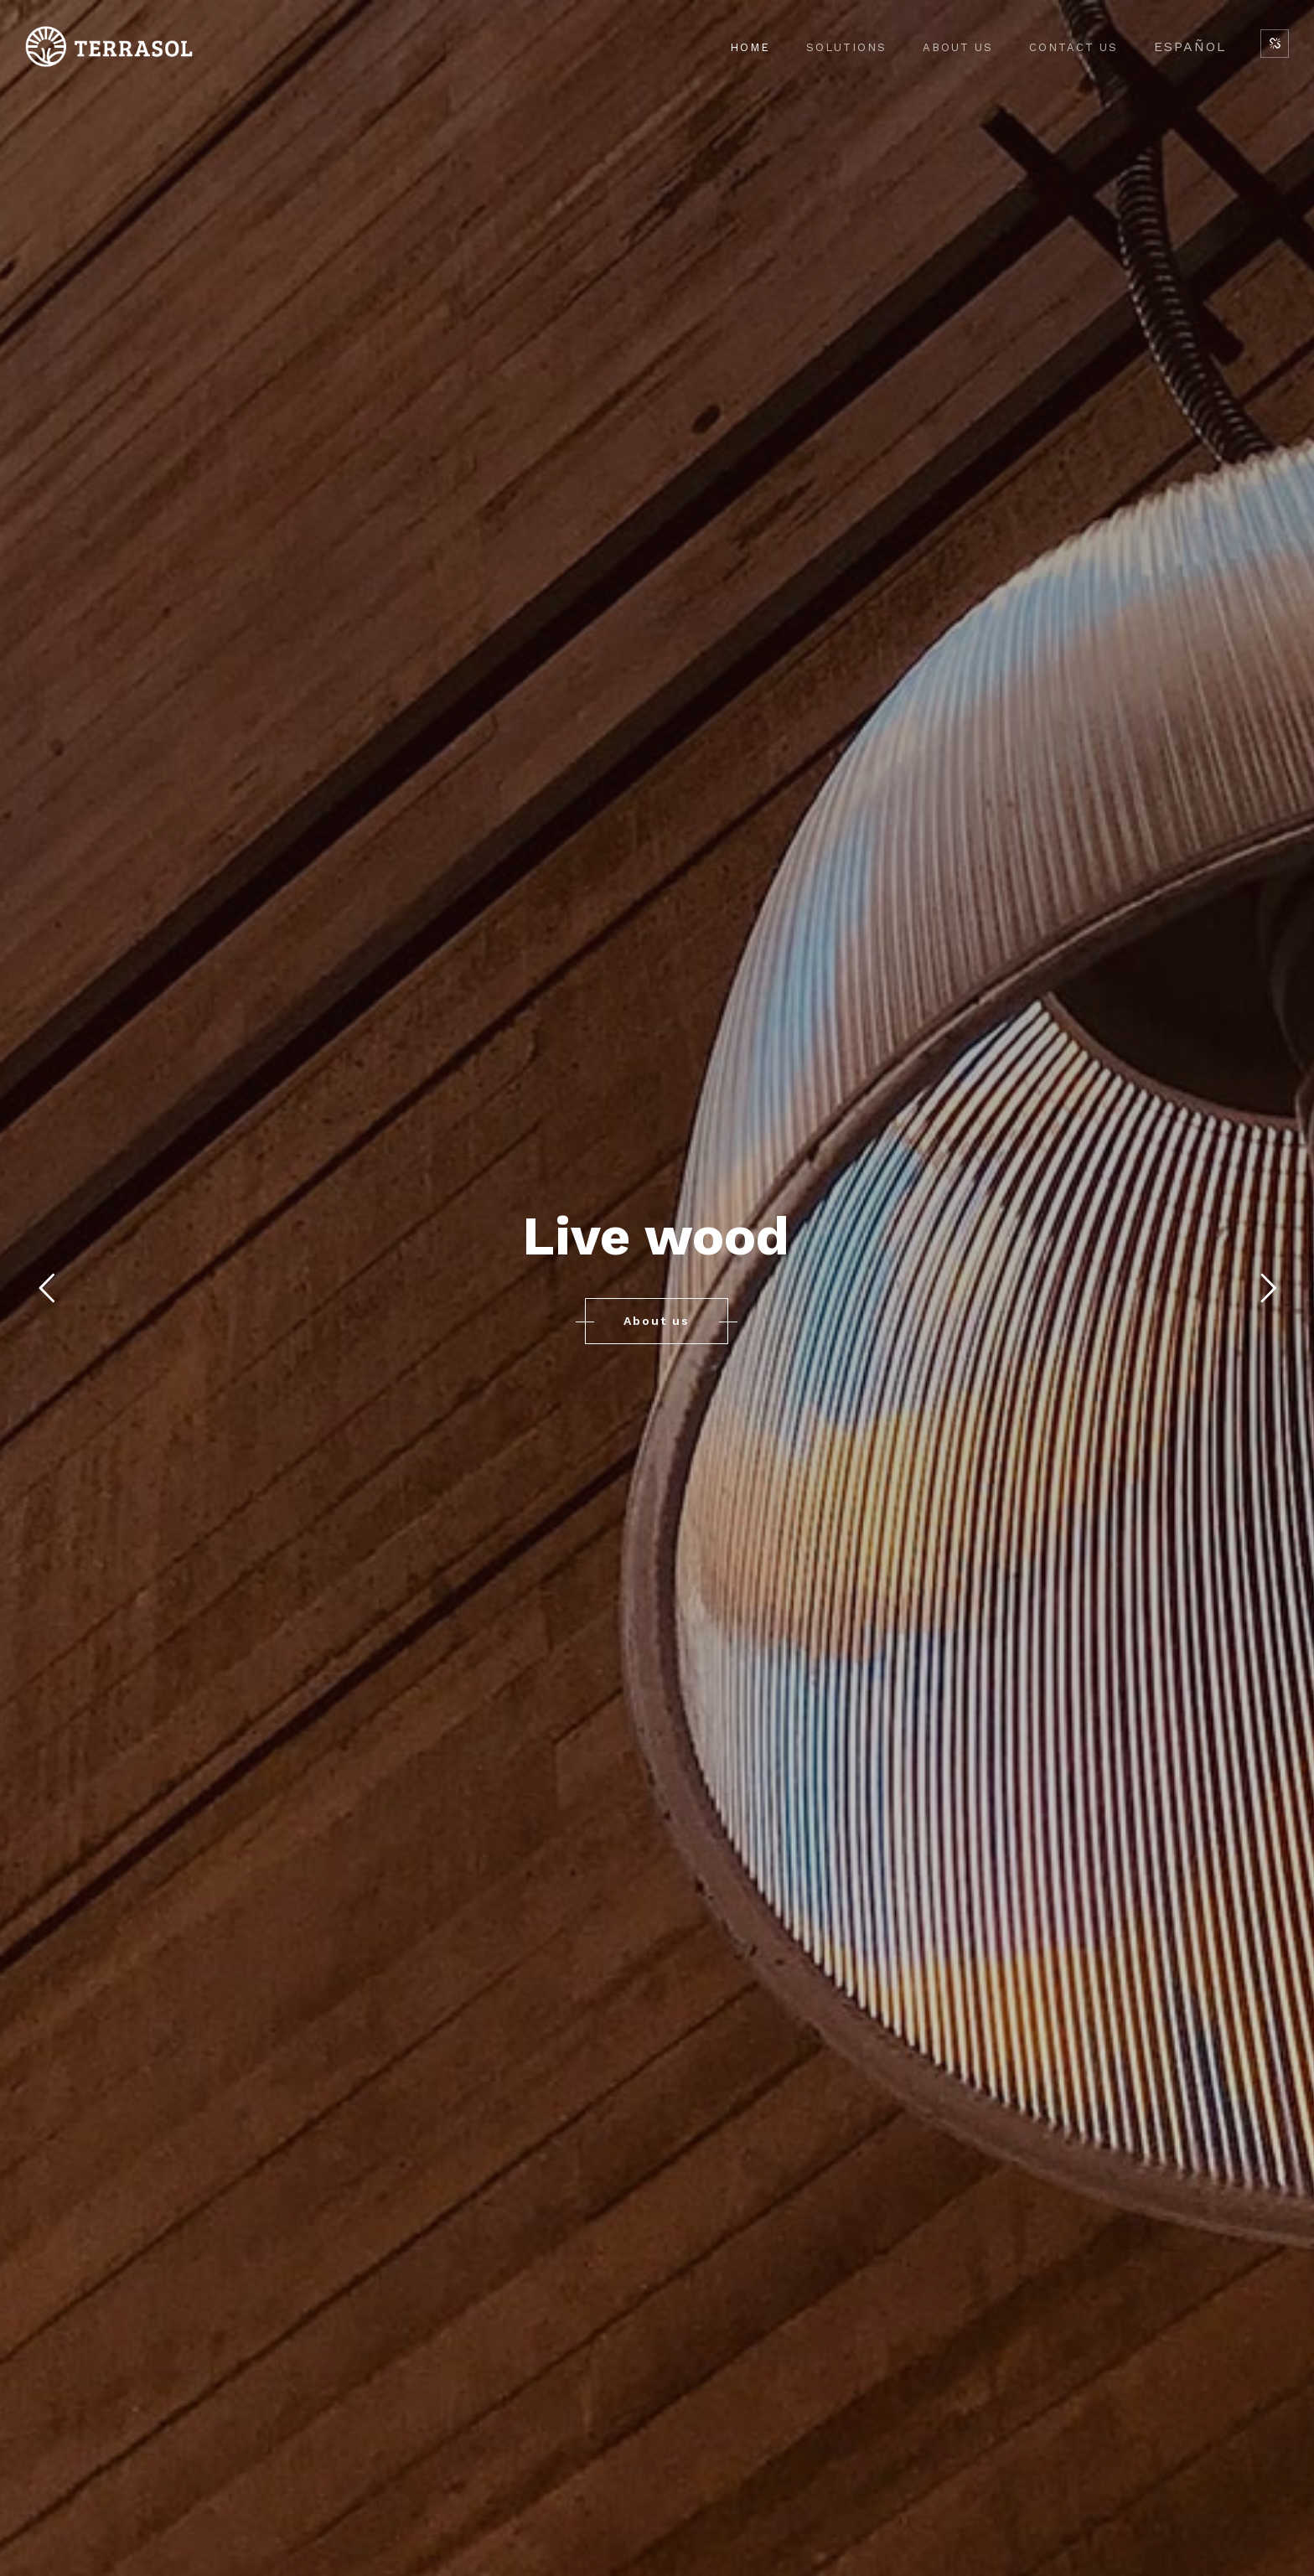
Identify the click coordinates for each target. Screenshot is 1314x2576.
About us (656, 1321)
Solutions (846, 47)
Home (750, 47)
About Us (958, 47)
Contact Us (1073, 47)
